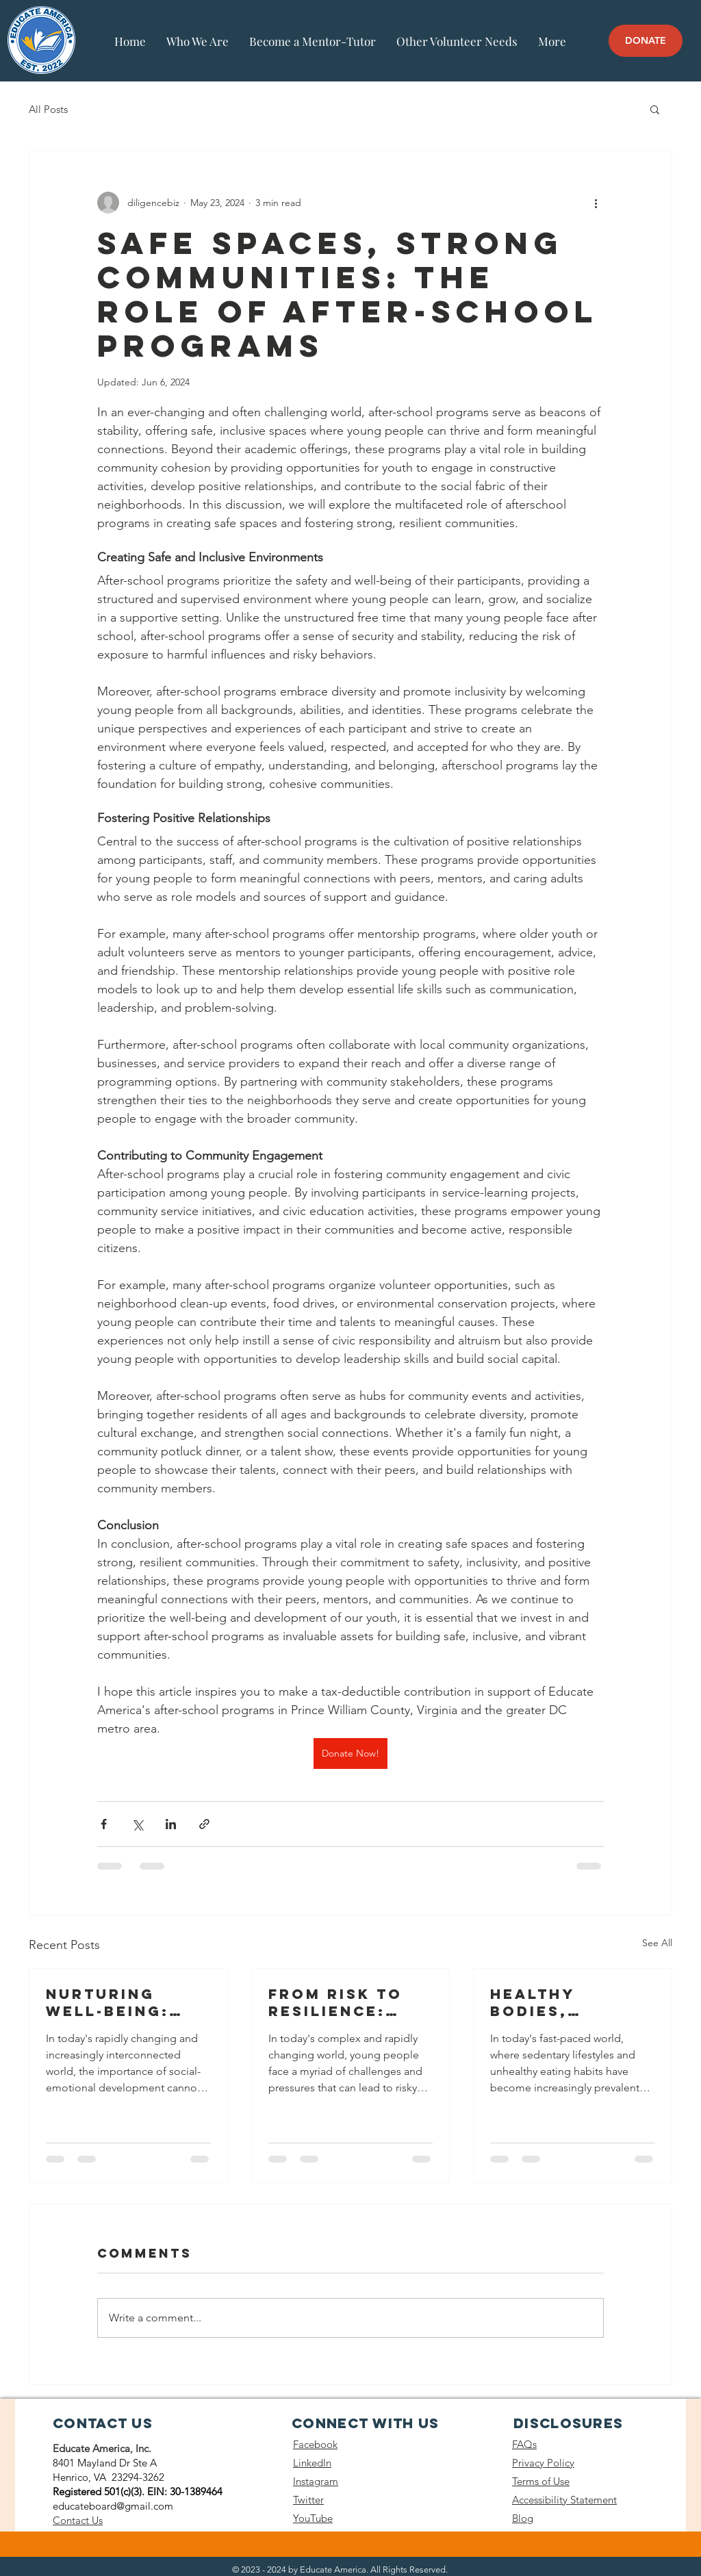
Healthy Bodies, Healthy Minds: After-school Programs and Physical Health (568, 2002)
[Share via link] (204, 1824)
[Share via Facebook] (103, 1824)
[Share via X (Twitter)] (137, 1824)
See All (657, 1943)
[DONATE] (646, 41)
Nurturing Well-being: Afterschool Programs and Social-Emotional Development (120, 2002)
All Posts (48, 109)
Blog (522, 2518)
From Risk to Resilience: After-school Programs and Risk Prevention (343, 2002)
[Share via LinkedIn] (170, 1824)
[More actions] (595, 202)
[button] (654, 108)
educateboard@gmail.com (113, 2505)
